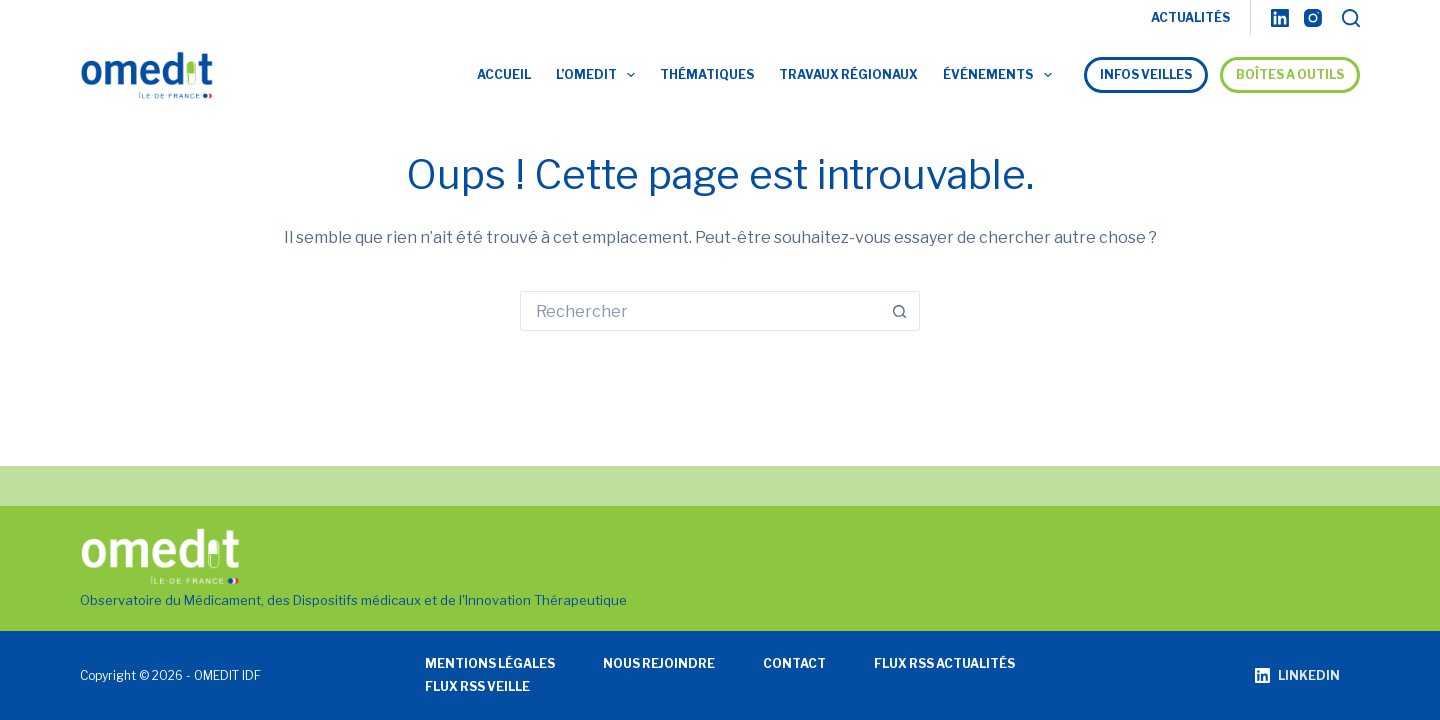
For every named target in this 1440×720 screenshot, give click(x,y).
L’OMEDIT (599, 75)
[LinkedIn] (1280, 18)
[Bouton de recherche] (899, 311)
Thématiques (707, 74)
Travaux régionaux (848, 74)
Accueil (504, 74)
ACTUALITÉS (1190, 17)
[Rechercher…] (700, 311)
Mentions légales (490, 663)
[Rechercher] (1351, 18)
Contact (794, 663)
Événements (1001, 75)
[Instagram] (1313, 18)
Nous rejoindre (659, 663)
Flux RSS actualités (944, 663)
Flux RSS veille (477, 686)
